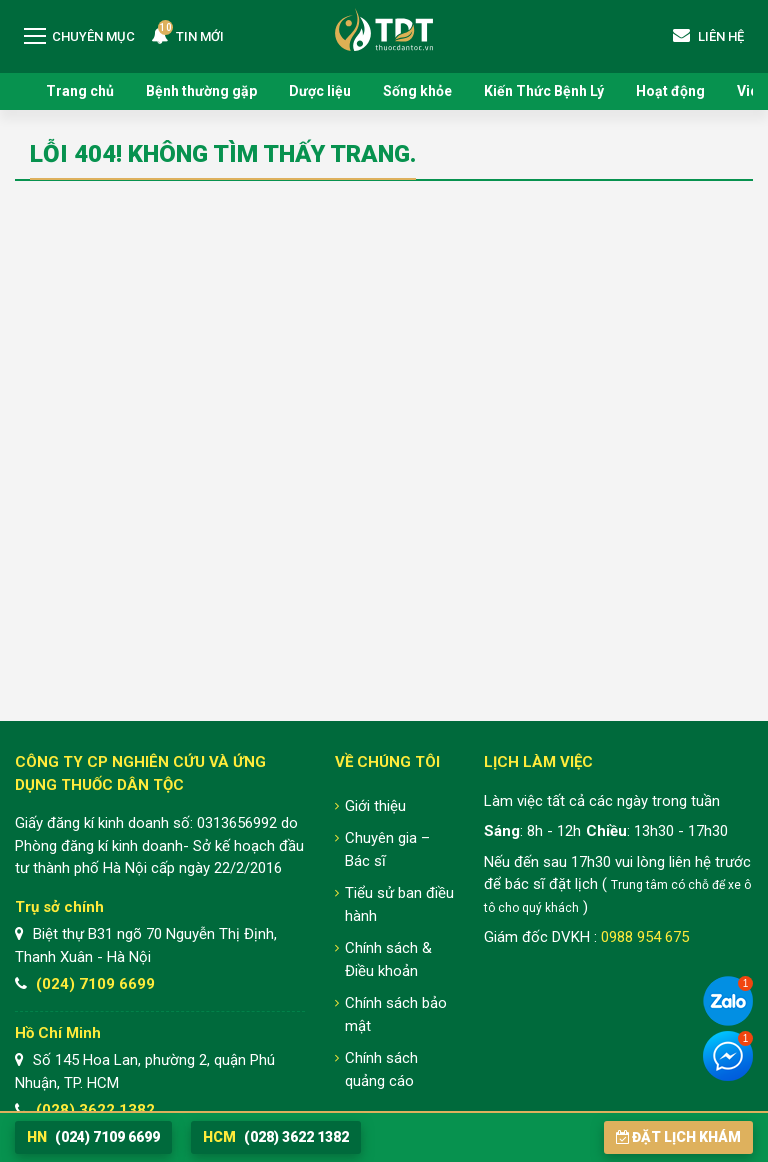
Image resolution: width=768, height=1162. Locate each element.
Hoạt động (670, 91)
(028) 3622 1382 (95, 1110)
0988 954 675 (645, 937)
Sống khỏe (417, 91)
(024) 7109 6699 (95, 984)
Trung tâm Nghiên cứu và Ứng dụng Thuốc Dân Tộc (384, 29)
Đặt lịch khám (678, 1137)
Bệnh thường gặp (201, 91)
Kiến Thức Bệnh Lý (544, 91)
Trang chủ (80, 91)
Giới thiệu (375, 806)
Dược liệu (320, 91)
